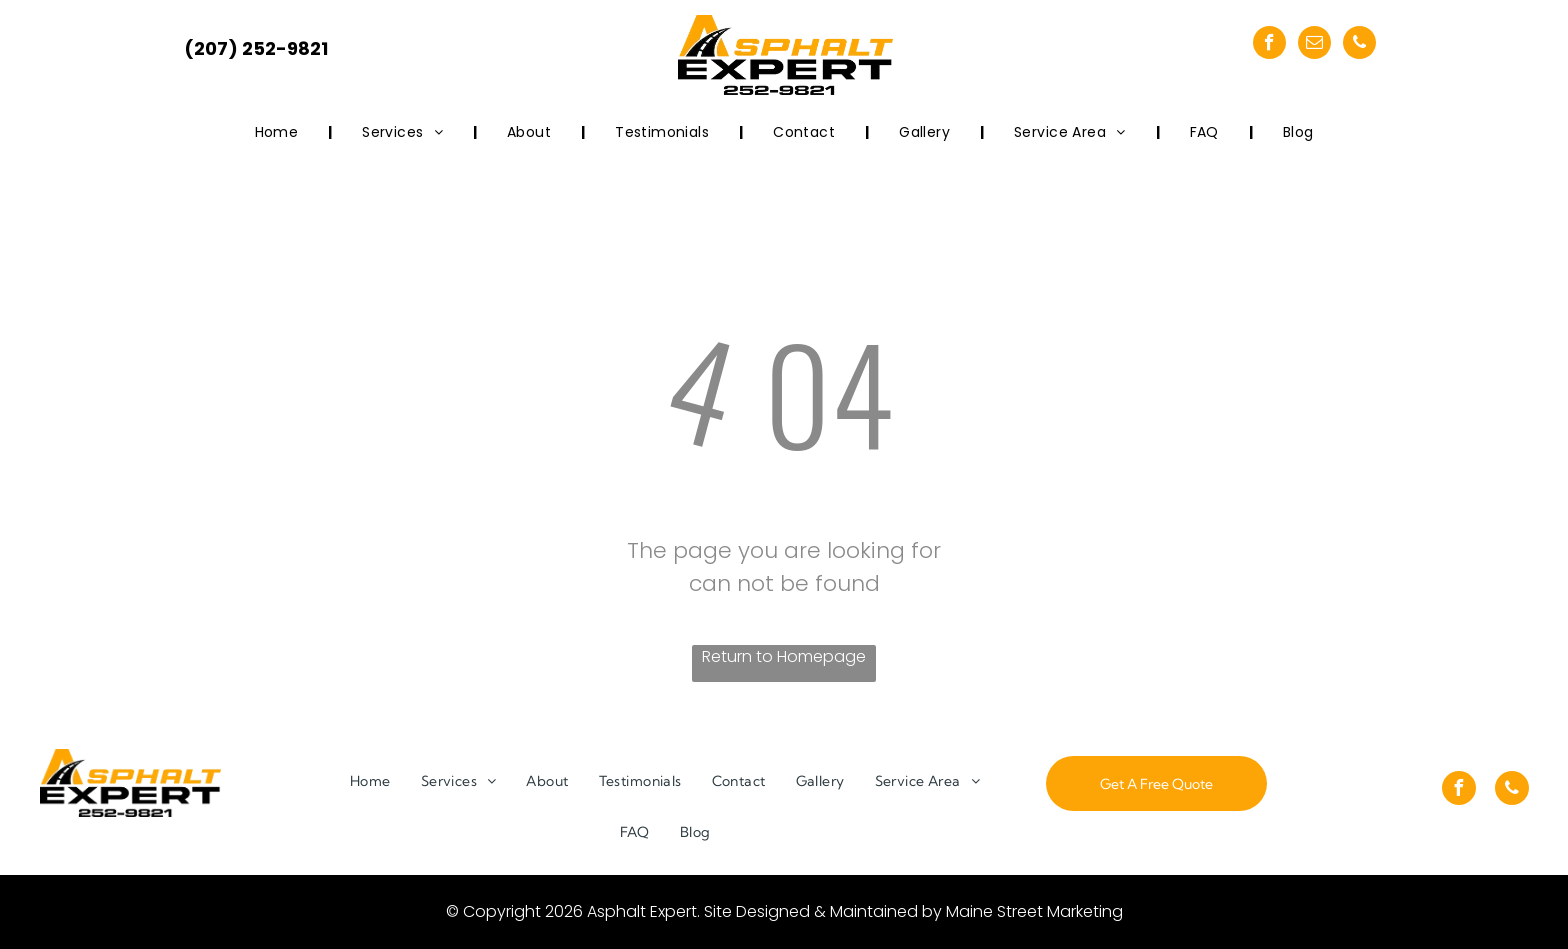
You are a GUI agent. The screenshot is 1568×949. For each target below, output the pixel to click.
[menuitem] (279, 132)
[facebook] (1269, 45)
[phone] (1359, 45)
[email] (1314, 45)
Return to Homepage (784, 656)
